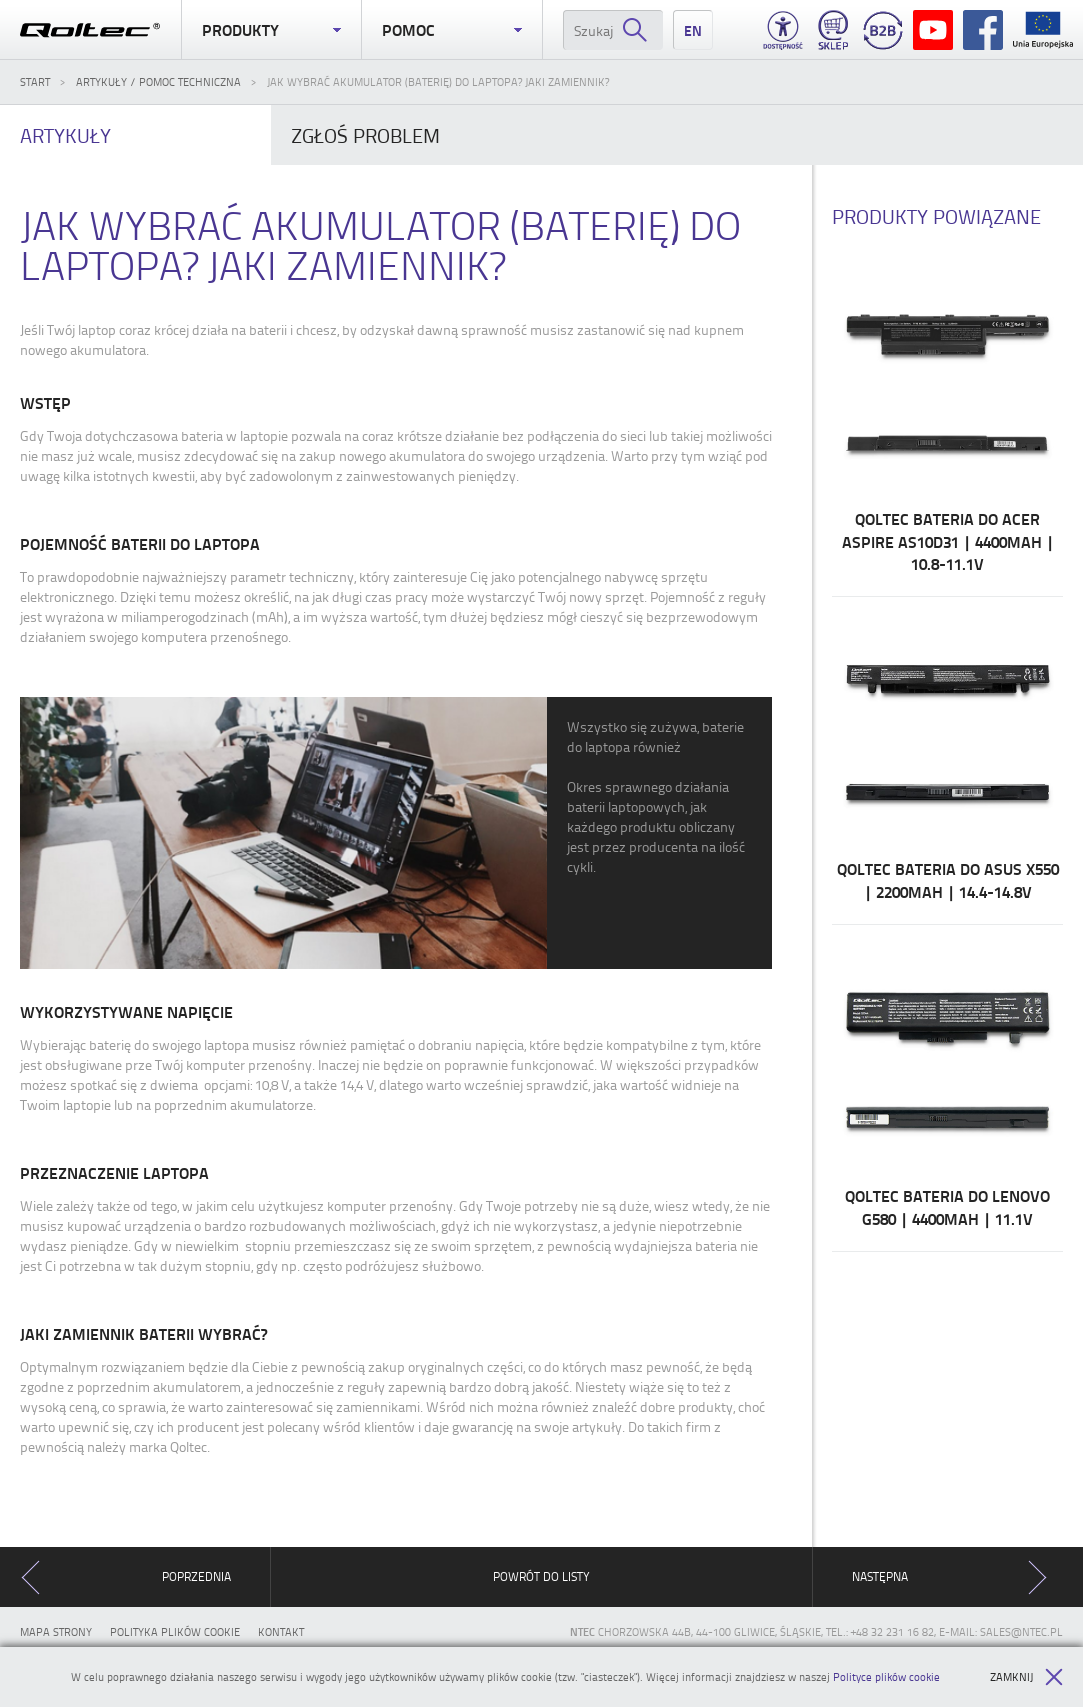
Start (35, 81)
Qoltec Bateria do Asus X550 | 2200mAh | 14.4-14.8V (947, 760)
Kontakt (281, 1631)
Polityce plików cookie (886, 1676)
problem (365, 135)
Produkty (272, 30)
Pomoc (452, 30)
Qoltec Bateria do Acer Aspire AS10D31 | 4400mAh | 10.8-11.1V (947, 421)
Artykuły (65, 135)
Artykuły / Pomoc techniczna (158, 81)
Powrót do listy (541, 1576)
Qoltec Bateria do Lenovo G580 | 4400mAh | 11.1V (947, 1088)
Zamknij (1026, 1677)
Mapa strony (56, 1631)
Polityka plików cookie (175, 1631)
